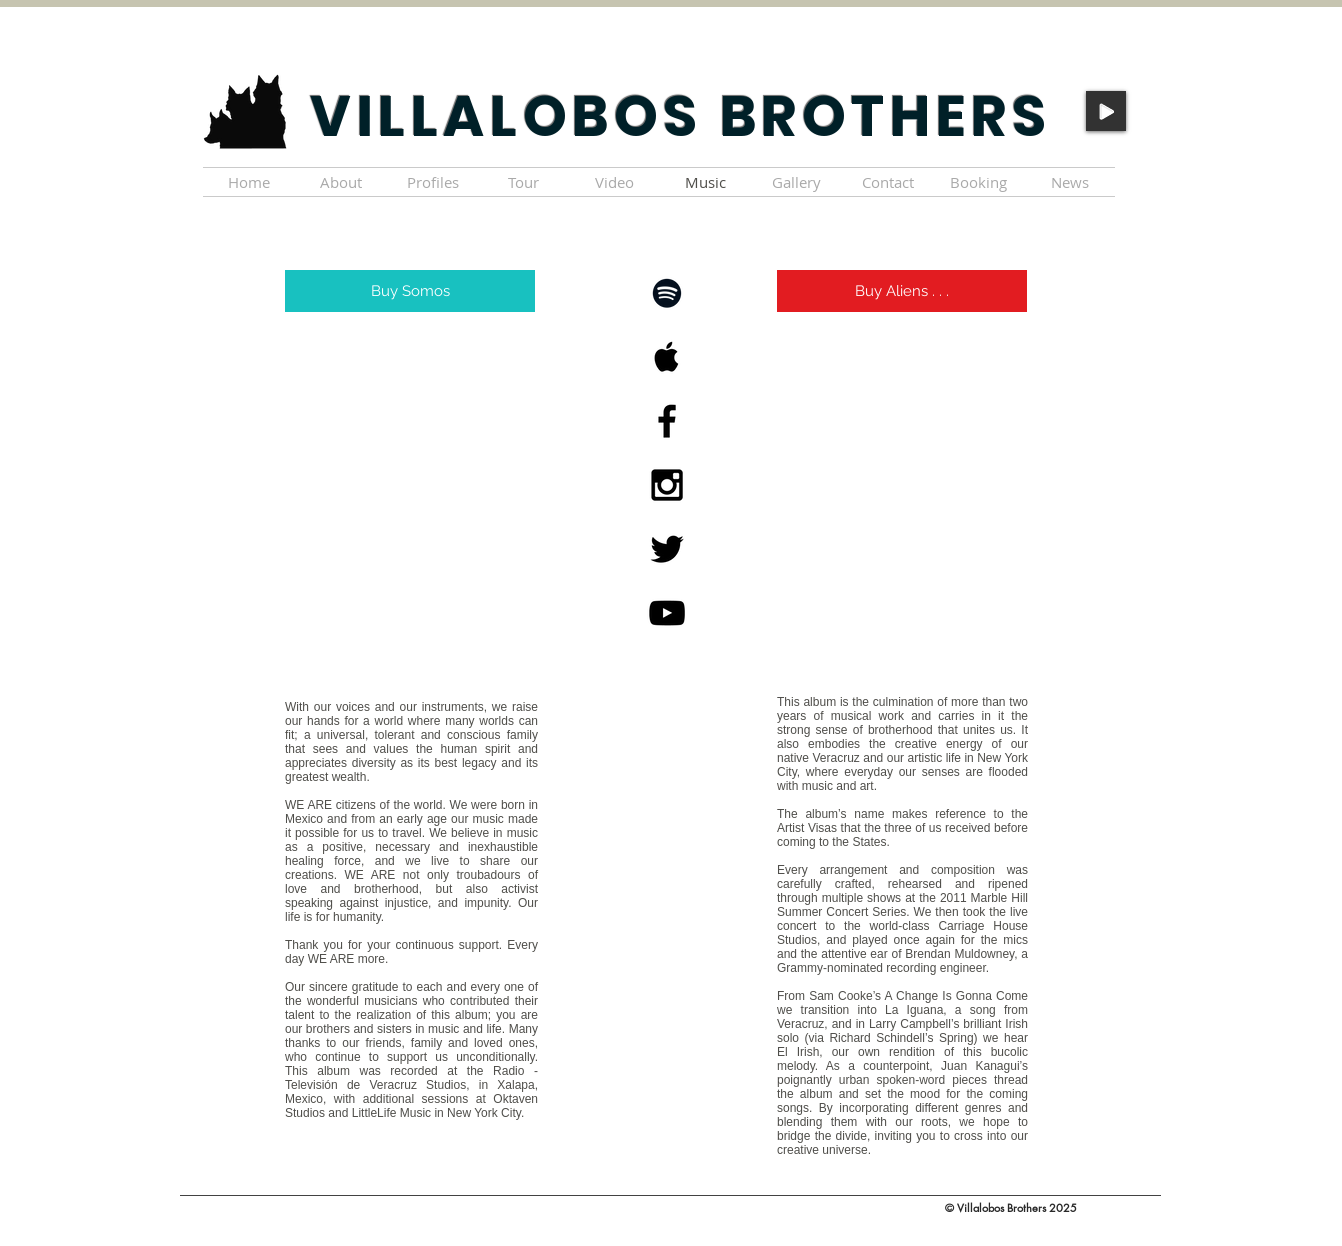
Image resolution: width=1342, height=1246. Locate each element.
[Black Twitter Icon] (667, 549)
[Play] (1106, 111)
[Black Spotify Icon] (667, 293)
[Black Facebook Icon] (667, 421)
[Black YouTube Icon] (667, 613)
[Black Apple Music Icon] (667, 357)
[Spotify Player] (411, 507)
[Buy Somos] (410, 291)
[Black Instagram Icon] (667, 485)
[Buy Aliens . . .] (902, 291)
